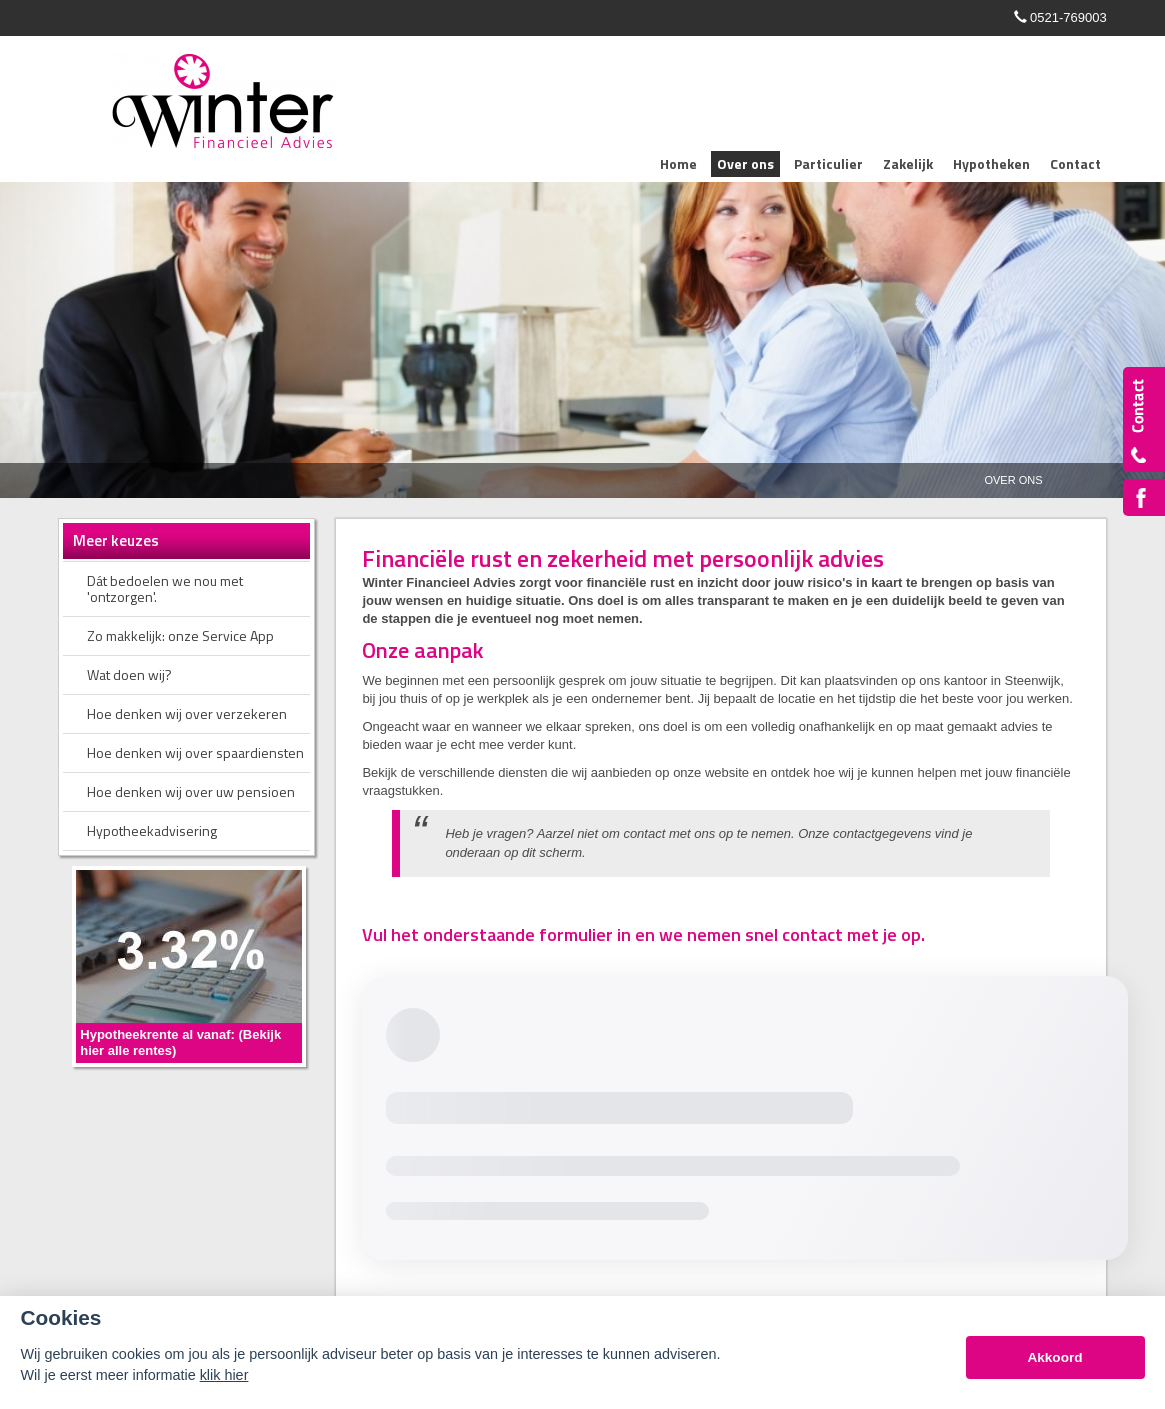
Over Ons (1013, 480)
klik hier (224, 1375)
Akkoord (1054, 1357)
